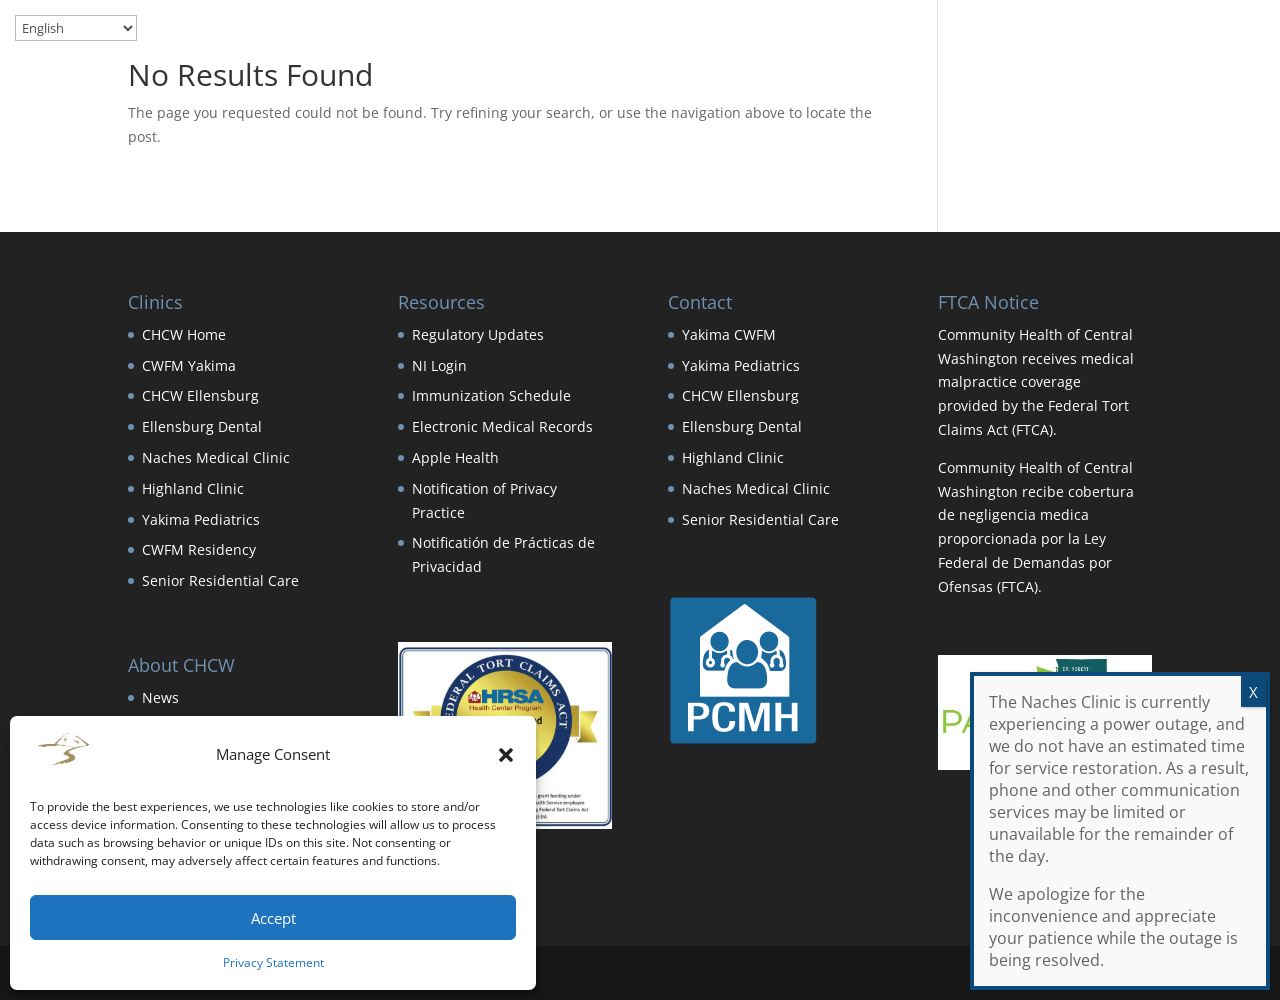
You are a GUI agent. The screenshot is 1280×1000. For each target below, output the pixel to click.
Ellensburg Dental (202, 426)
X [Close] (1253, 692)
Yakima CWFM (729, 334)
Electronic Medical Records (502, 426)
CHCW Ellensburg (200, 395)
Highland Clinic (193, 488)
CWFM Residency (199, 549)
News (160, 697)
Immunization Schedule (491, 395)
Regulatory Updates (478, 334)
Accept (273, 918)
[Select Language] (76, 28)
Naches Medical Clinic (216, 457)
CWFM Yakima (189, 365)
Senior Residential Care (220, 580)
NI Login (439, 365)
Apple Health (455, 457)
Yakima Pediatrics (201, 519)
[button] (506, 755)
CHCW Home (184, 334)
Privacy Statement (273, 962)
